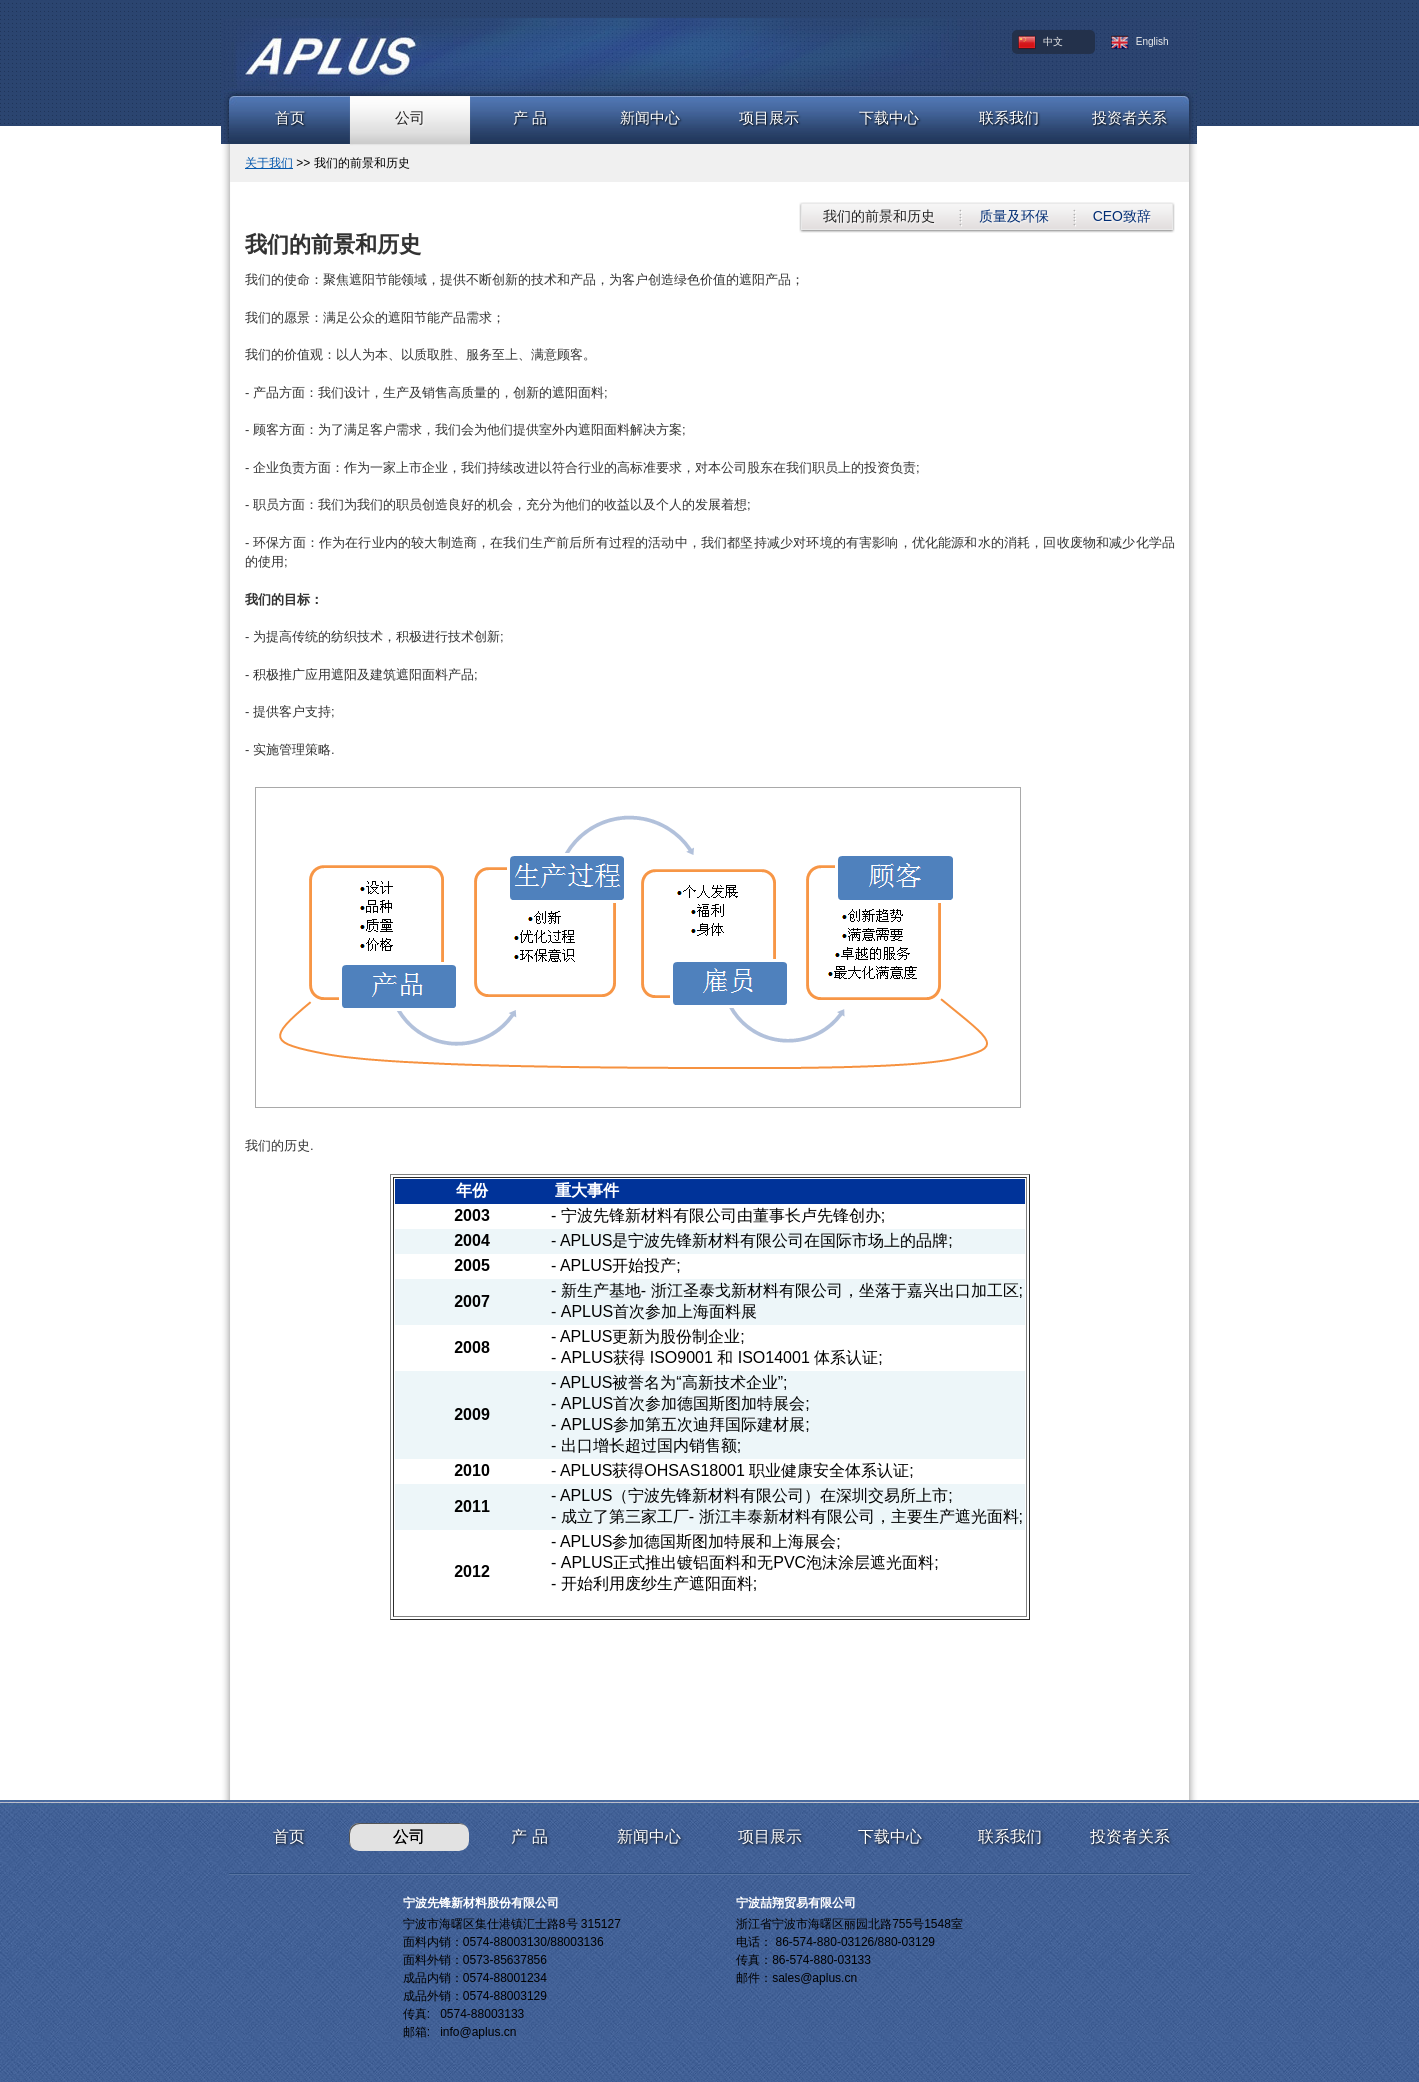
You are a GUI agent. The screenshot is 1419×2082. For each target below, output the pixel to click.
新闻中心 (650, 117)
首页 (290, 117)
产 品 (530, 117)
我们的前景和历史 (879, 216)
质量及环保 (1014, 216)
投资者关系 (1129, 117)
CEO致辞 (1122, 216)
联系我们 (1009, 117)
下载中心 (889, 117)
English (1140, 42)
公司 (410, 117)
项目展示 (769, 117)
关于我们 (269, 163)
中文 (1040, 42)
